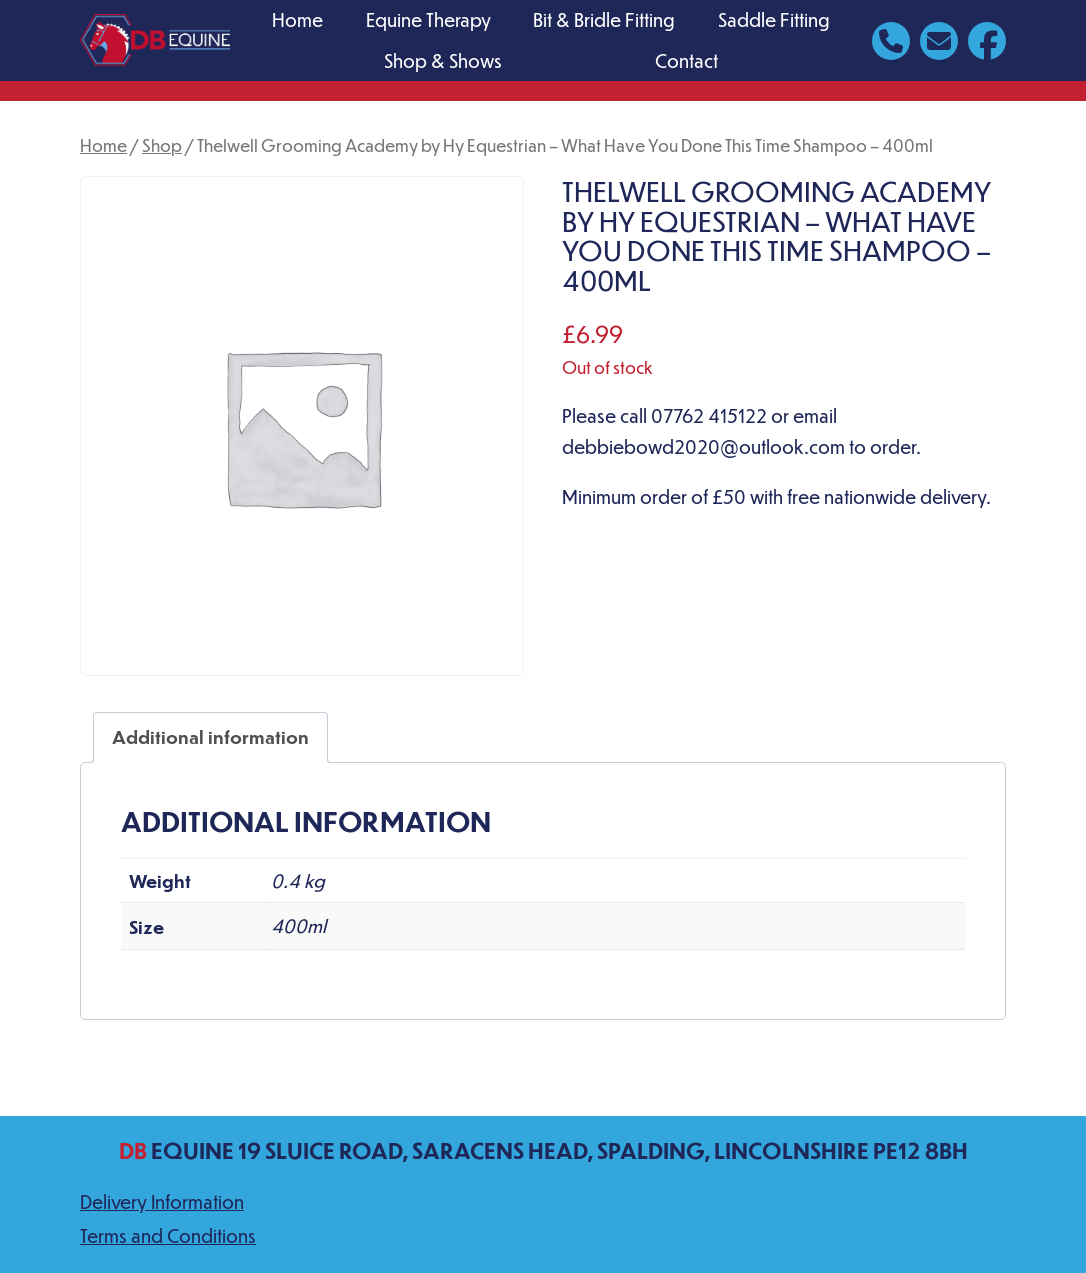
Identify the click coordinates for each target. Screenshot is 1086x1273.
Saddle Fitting (774, 19)
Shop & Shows (443, 60)
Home (297, 19)
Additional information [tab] (210, 736)
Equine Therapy (428, 19)
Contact (686, 60)
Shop (162, 145)
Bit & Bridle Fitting (604, 19)
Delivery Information (162, 1201)
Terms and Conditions (168, 1235)
